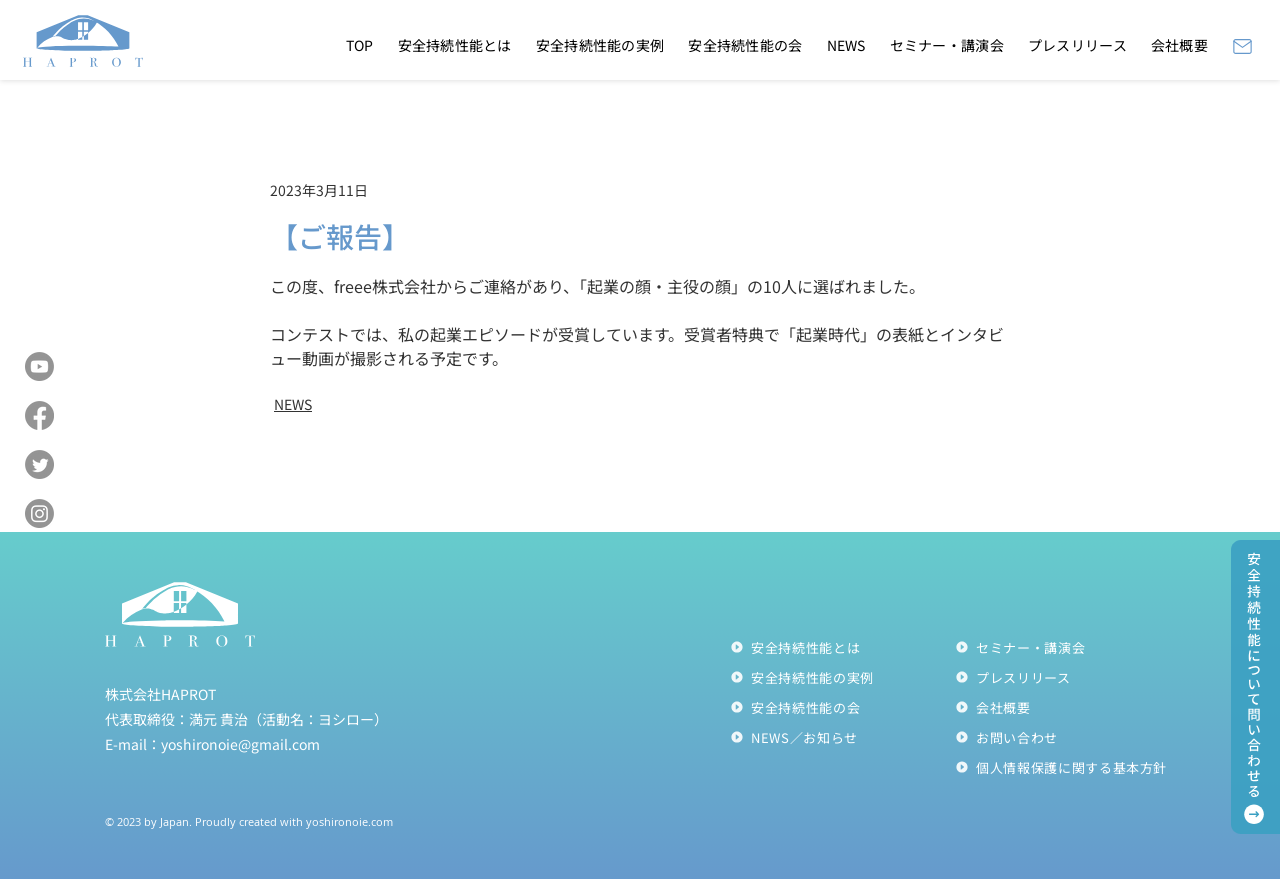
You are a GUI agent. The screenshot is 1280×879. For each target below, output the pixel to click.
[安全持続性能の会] (842, 707)
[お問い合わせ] (1067, 737)
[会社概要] (1067, 707)
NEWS (293, 404)
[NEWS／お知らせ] (842, 737)
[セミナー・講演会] (1067, 647)
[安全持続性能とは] (842, 647)
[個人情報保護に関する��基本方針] (1067, 767)
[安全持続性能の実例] (842, 677)
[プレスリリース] (1067, 677)
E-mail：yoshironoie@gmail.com (212, 744)
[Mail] (1242, 46)
